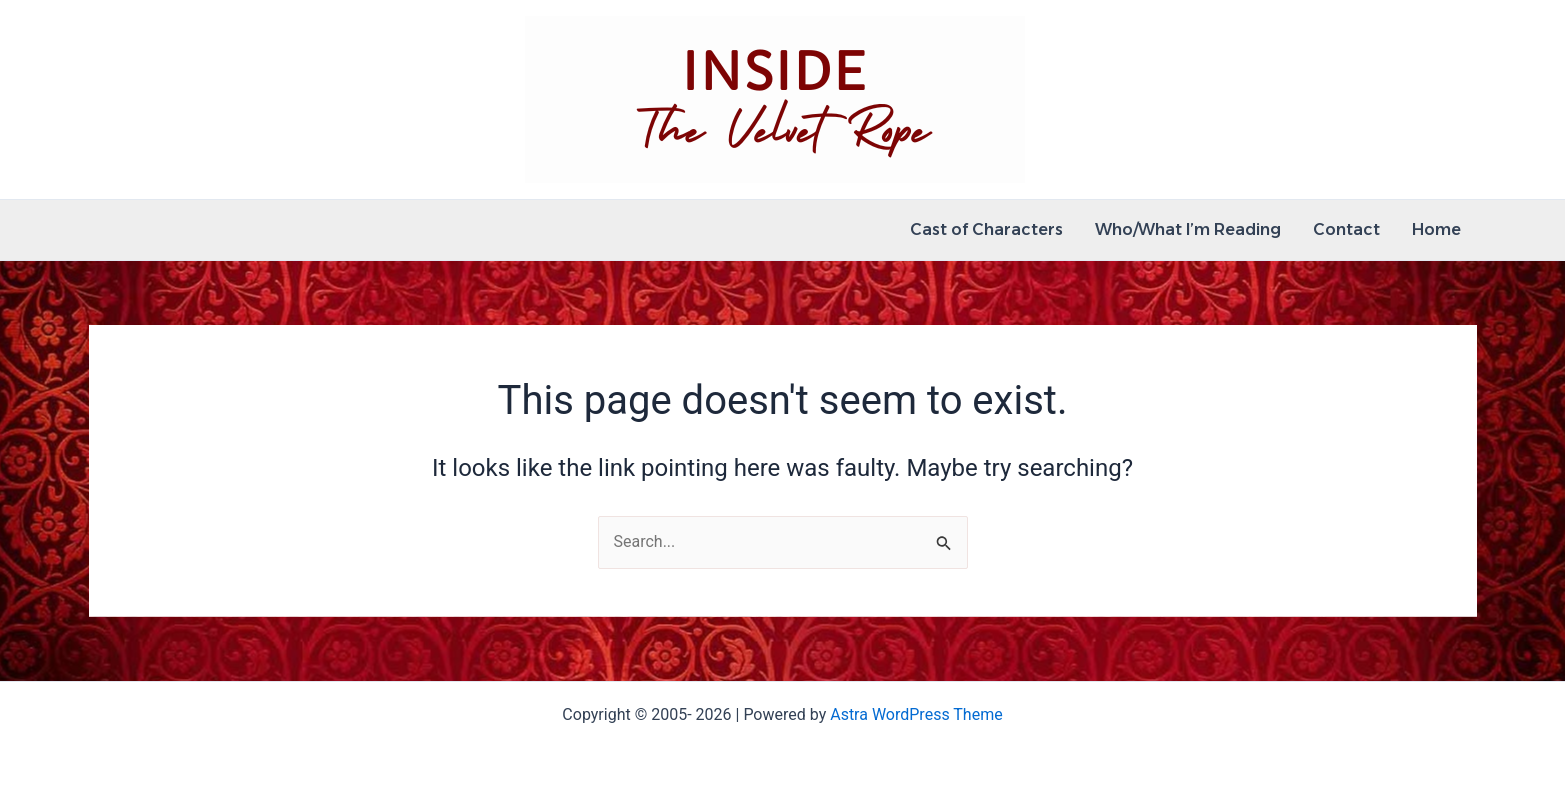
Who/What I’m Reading (1188, 229)
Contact (1346, 229)
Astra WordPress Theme (916, 714)
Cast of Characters (986, 229)
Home (1436, 229)
